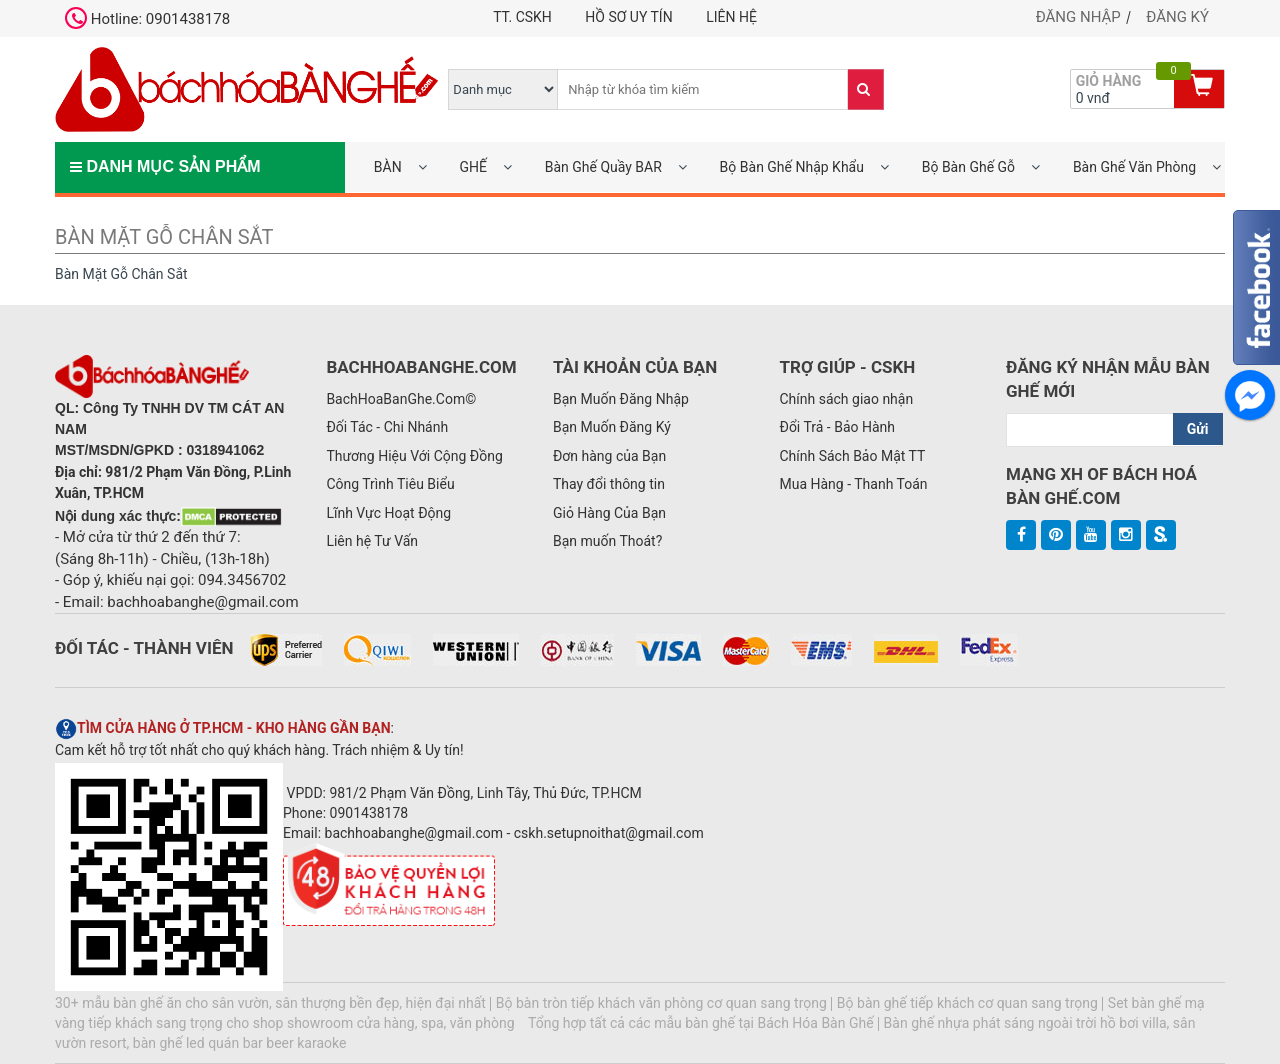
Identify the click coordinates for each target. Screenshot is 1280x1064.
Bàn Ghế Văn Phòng (1134, 167)
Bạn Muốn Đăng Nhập (621, 399)
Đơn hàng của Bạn (609, 456)
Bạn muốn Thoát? (607, 541)
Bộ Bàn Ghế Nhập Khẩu (792, 167)
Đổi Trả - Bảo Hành (837, 427)
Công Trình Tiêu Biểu (390, 484)
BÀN (388, 167)
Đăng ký (1177, 17)
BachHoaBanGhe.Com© (401, 399)
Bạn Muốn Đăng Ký (612, 427)
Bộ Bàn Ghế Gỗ (968, 167)
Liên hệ (731, 17)
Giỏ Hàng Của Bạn (609, 513)
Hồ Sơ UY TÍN (628, 17)
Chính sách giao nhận (846, 399)
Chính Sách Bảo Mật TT (852, 456)
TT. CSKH (522, 17)
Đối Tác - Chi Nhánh (387, 427)
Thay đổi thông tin (609, 484)
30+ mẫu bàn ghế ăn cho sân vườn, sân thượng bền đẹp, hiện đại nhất (270, 1003)
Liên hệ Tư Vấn (372, 541)
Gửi (1198, 429)
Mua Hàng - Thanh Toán (853, 484)
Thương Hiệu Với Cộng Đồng (414, 456)
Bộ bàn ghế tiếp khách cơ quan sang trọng (967, 1003)
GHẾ (472, 167)
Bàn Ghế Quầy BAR (603, 167)
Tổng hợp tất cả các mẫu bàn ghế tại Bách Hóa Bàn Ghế (701, 1023)
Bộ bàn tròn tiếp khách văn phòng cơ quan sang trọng (661, 1003)
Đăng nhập (1078, 17)
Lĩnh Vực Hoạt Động (388, 513)
